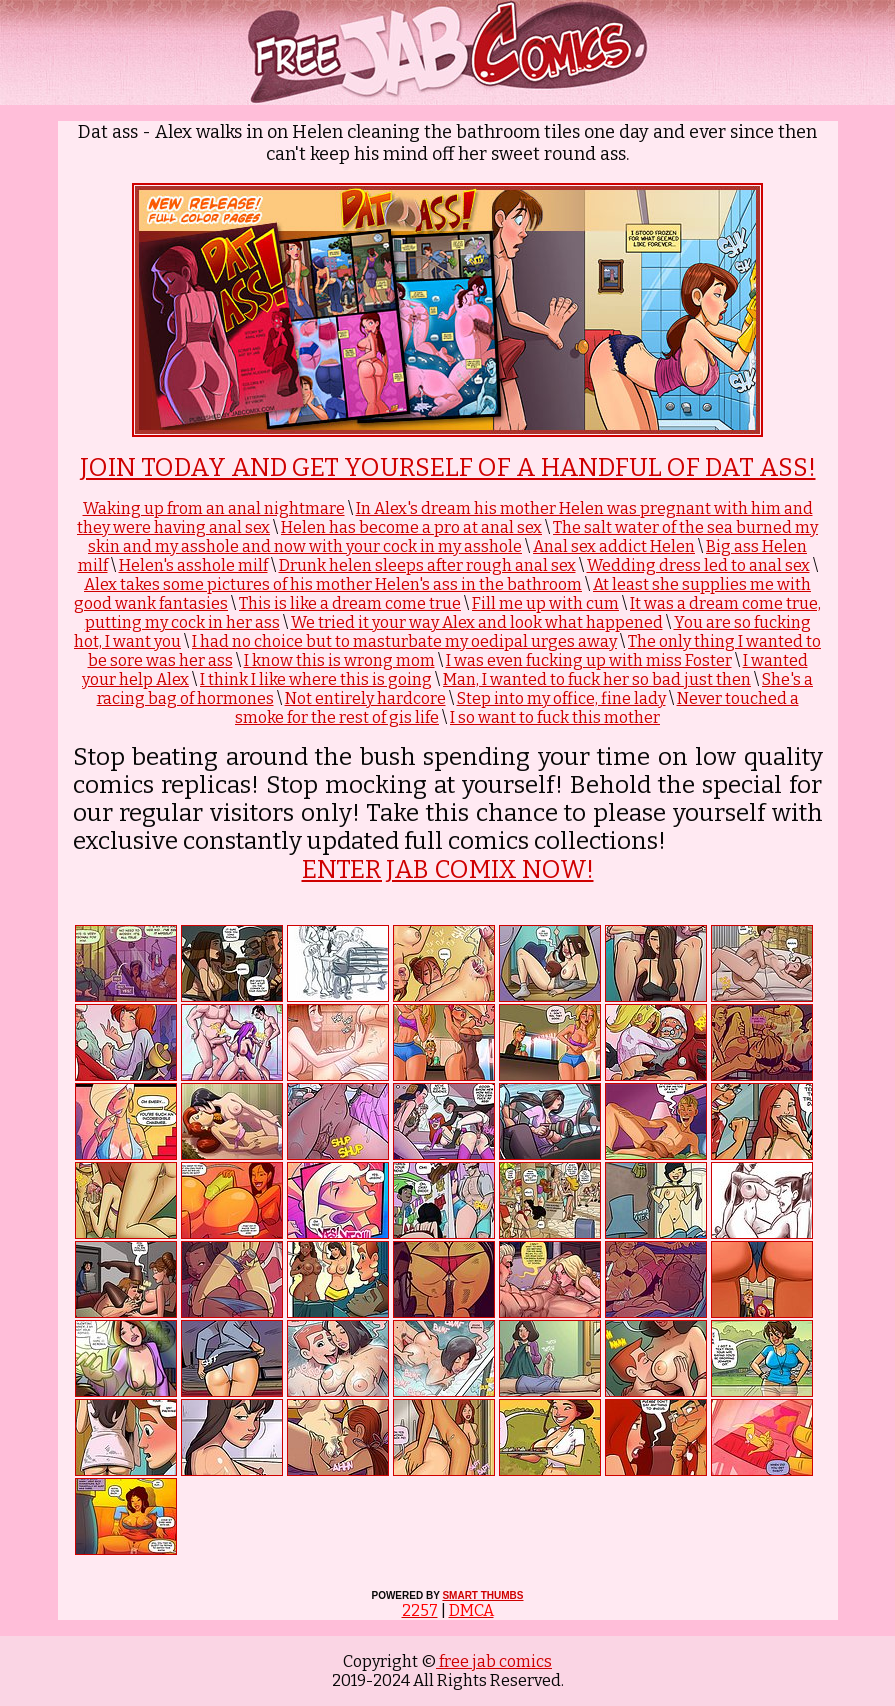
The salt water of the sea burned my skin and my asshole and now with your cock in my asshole (453, 537)
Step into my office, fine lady (561, 698)
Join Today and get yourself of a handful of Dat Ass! (448, 468)
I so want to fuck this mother (555, 717)
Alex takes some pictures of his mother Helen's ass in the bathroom (333, 584)
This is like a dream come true (350, 603)
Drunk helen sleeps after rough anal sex (427, 565)
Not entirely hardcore (365, 698)
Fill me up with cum (545, 603)
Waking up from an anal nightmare (214, 508)
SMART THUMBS (482, 1595)
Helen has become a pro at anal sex (411, 527)
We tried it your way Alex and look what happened (477, 622)
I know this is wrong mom (339, 660)
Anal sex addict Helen (614, 546)
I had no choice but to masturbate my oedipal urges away (404, 641)
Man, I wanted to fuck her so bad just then (597, 679)
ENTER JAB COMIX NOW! (448, 870)
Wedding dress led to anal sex (698, 565)
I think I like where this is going (316, 679)
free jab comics (494, 1661)
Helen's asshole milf (193, 565)
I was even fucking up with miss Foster (589, 660)
